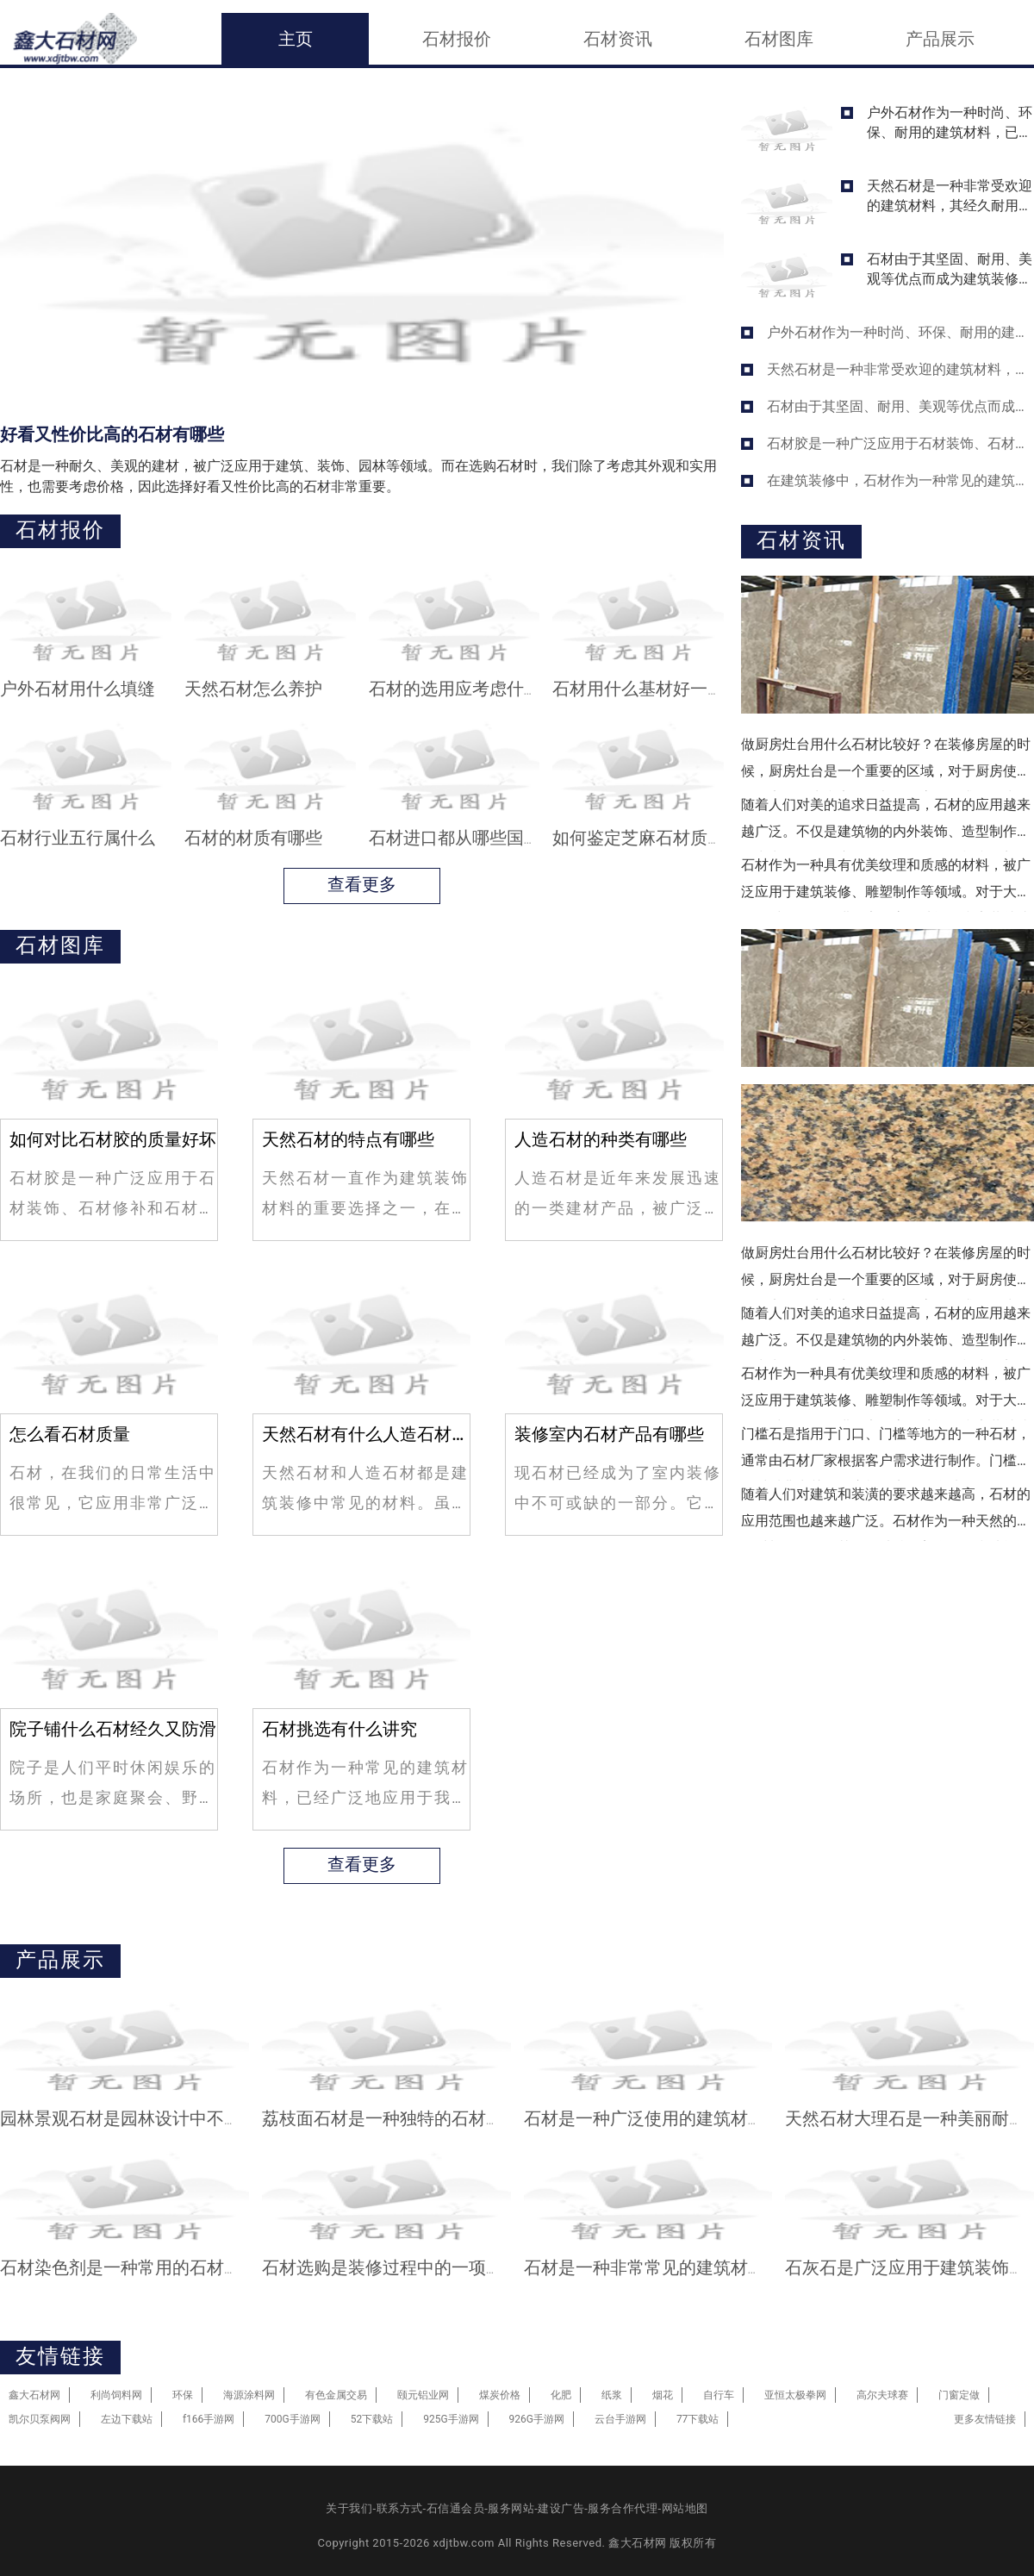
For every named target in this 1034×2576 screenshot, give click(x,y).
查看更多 (361, 880)
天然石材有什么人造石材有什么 (366, 1434)
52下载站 (372, 2419)
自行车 (718, 2395)
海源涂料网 (249, 2395)
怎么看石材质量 (69, 1434)
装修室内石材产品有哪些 (609, 1434)
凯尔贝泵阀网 (40, 2419)
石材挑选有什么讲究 (339, 1728)
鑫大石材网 (34, 2395)
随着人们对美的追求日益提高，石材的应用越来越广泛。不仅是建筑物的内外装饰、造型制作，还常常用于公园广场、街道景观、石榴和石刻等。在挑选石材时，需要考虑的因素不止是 (886, 823)
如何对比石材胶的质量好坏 (112, 1139)
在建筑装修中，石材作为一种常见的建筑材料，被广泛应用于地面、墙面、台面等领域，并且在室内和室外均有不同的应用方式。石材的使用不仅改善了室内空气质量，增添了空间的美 (900, 480)
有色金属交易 (336, 2395)
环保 (182, 2395)
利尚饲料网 (116, 2395)
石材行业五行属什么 (77, 837)
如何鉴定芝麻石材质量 (638, 837)
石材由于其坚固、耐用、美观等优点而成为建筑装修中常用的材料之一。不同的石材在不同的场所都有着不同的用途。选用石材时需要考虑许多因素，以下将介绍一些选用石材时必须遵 (949, 268)
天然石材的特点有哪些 (348, 1139)
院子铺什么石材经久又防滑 (112, 1728)
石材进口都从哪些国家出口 (472, 837)
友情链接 (60, 2356)
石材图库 (778, 38)
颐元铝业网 (423, 2395)
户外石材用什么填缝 (77, 688)
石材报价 (456, 38)
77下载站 (697, 2419)
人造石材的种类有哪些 (600, 1139)
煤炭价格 (499, 2395)
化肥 (561, 2395)
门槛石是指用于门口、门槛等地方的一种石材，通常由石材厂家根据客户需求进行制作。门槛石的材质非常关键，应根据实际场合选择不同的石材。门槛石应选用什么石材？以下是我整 (886, 1453)
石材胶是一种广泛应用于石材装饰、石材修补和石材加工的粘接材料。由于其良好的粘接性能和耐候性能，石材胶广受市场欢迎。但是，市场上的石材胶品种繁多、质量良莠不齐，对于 (900, 443)
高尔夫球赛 (882, 2395)
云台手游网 (620, 2419)
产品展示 (940, 38)
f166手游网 (208, 2419)
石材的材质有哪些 (253, 837)
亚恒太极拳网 (795, 2395)
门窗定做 (959, 2395)
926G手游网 (536, 2419)
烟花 (662, 2395)
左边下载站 (127, 2419)
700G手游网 (292, 2419)
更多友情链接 (985, 2419)
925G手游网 (450, 2419)
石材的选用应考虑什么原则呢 (481, 688)
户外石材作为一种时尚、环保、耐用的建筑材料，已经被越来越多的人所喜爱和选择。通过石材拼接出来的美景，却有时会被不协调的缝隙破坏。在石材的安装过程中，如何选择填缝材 (949, 122)
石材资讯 (617, 38)
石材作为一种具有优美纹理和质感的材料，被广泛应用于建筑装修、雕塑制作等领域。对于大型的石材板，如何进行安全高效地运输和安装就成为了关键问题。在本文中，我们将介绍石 (886, 884)
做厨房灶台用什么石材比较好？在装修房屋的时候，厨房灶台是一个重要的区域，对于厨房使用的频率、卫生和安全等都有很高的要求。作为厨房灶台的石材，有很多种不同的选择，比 (886, 763)
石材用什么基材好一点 (638, 688)
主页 (295, 38)
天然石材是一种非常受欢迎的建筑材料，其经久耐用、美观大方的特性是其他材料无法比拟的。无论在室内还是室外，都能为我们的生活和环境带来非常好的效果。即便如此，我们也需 (949, 195)
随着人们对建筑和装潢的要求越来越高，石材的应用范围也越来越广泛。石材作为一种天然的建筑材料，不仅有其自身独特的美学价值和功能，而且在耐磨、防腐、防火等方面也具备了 (886, 1513)
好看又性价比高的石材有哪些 (112, 434)
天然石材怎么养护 (253, 688)
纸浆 (611, 2395)
